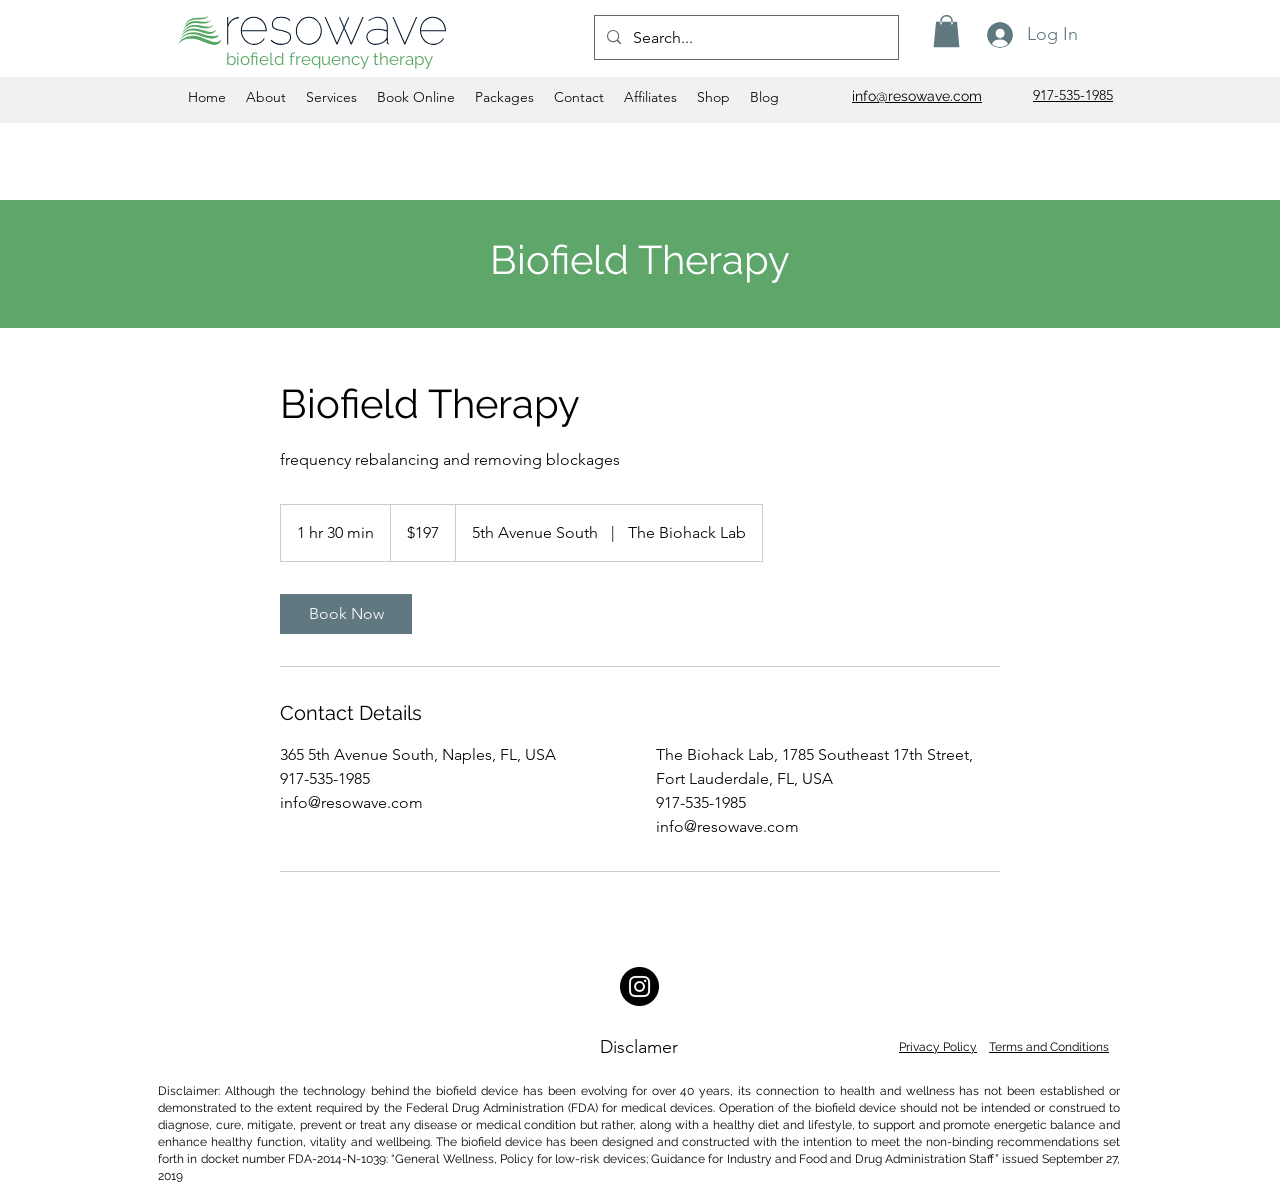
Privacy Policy (938, 1047)
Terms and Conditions (1049, 1047)
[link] (346, 614)
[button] (946, 31)
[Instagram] (639, 986)
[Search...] (744, 38)
